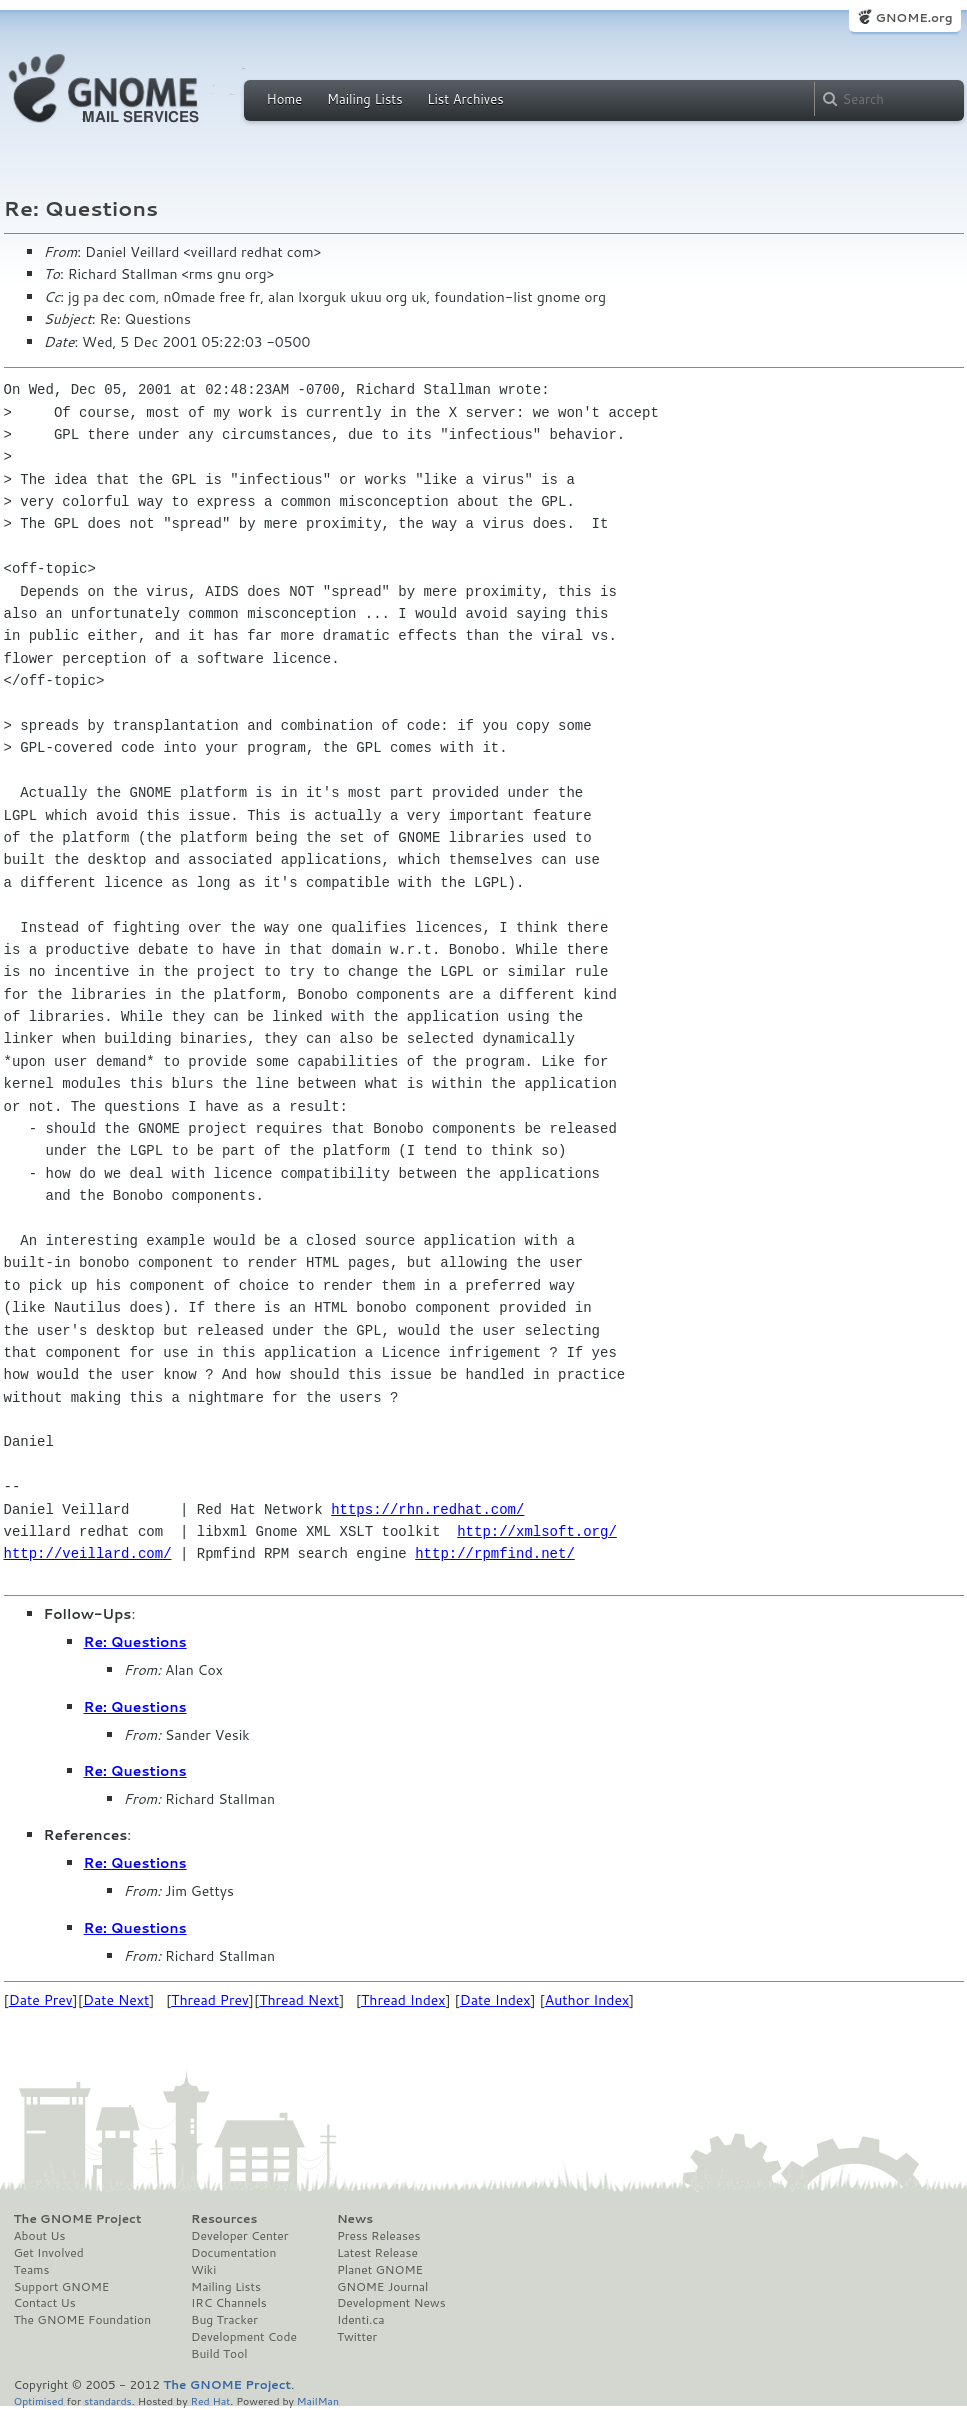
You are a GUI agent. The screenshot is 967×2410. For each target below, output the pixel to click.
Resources (224, 2219)
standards (108, 2400)
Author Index (587, 2000)
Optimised (39, 2400)
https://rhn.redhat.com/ (427, 1509)
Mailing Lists (365, 99)
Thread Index (403, 2000)
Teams (32, 2270)
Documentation (233, 2253)
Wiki (203, 2270)
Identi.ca (361, 2320)
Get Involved (49, 2253)
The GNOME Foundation (83, 2320)
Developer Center (239, 2236)
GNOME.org (913, 17)
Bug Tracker (224, 2320)
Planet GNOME (380, 2270)
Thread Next (299, 2000)
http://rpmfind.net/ (495, 1553)
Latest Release (377, 2253)
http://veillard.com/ (88, 1553)
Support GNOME (62, 2287)
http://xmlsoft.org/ (537, 1531)
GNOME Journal (383, 2287)
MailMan (318, 2400)
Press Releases (378, 2236)
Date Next (116, 2000)
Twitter (357, 2337)
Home (285, 99)
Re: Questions (135, 1642)
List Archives (465, 99)
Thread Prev (210, 2000)
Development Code (244, 2337)
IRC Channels (229, 2303)
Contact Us (45, 2303)
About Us (40, 2236)
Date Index (495, 2000)
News (355, 2219)
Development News (391, 2303)
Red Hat (210, 2400)
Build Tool (219, 2354)
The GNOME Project (78, 2219)
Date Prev (41, 2000)
